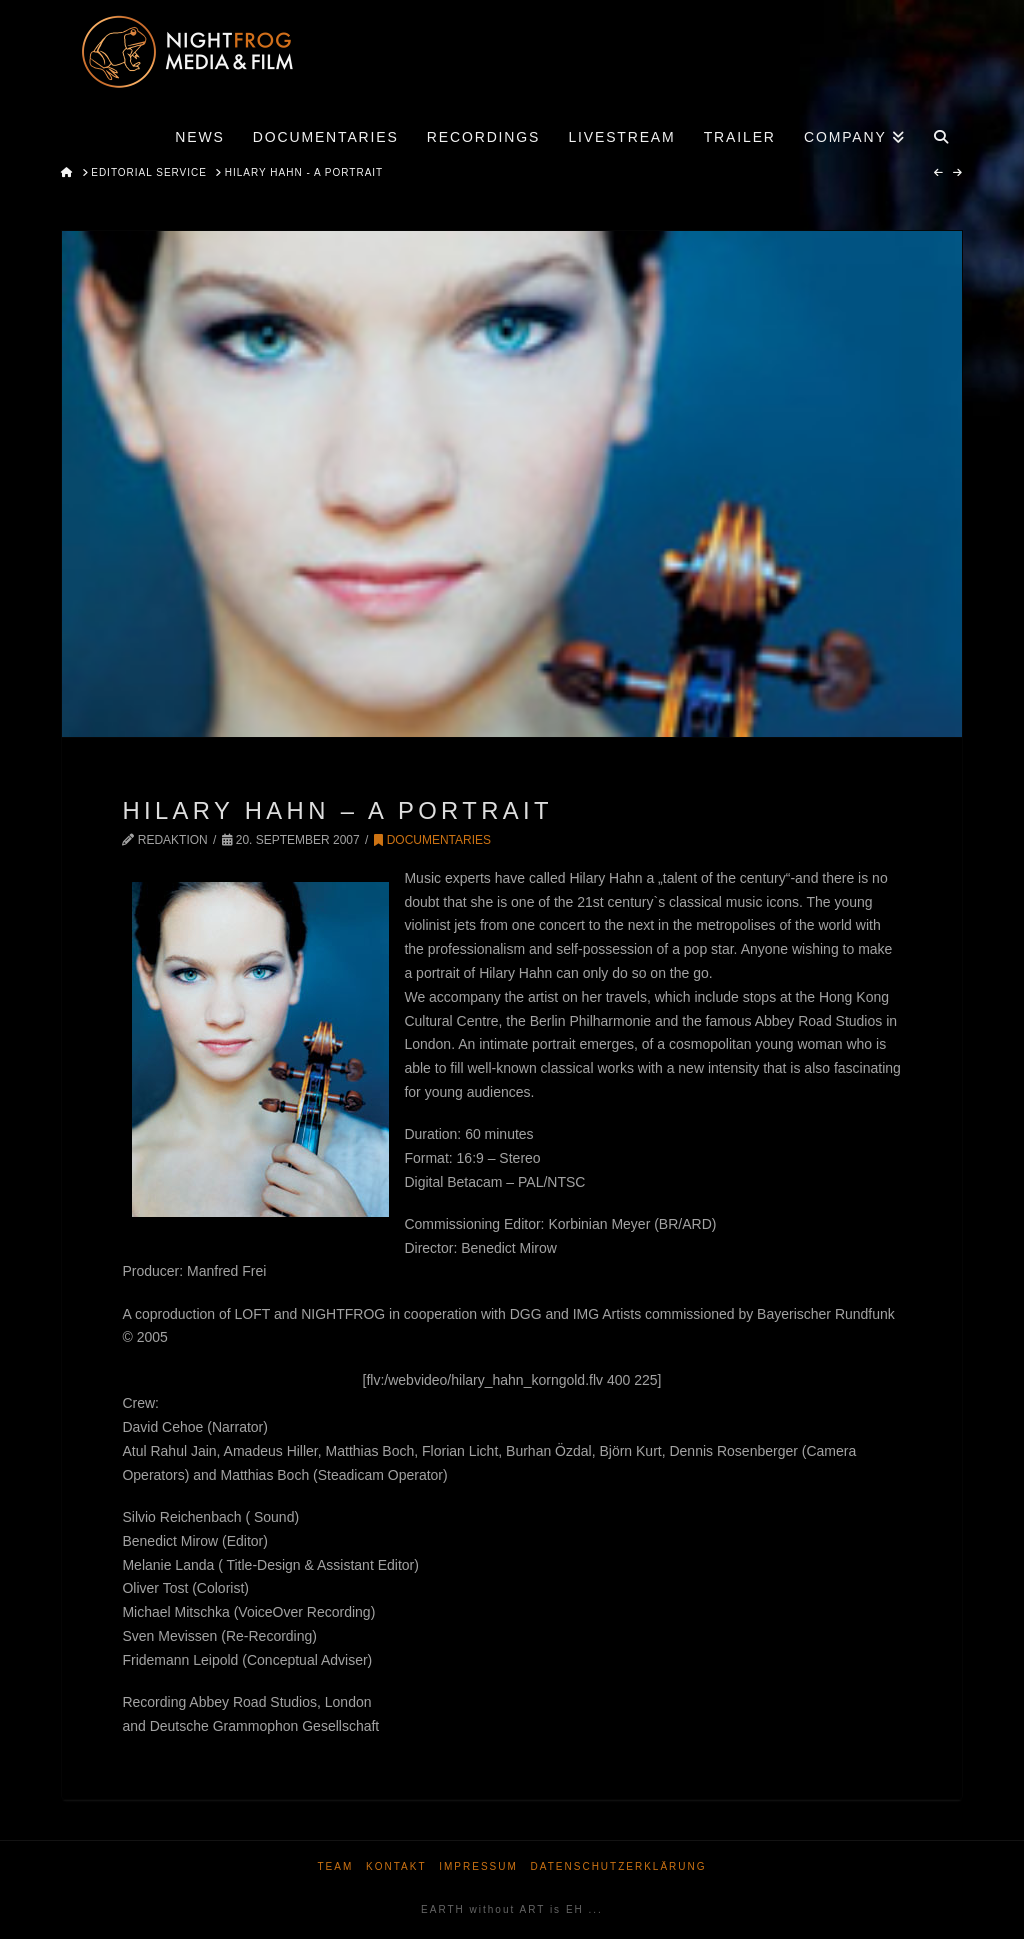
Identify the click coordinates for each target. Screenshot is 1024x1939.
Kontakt (396, 1866)
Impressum (478, 1866)
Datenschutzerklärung (619, 1866)
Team (335, 1866)
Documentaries (432, 840)
